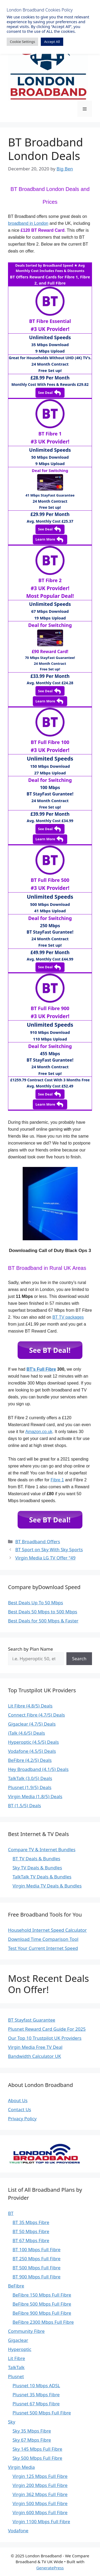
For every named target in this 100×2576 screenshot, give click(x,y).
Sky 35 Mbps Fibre (32, 2431)
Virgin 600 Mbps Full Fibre (40, 2512)
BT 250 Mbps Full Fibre (37, 2258)
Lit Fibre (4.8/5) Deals (30, 1706)
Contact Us (19, 2109)
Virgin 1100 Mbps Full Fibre (41, 2521)
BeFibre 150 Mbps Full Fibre (42, 2295)
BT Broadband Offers (37, 1541)
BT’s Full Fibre (41, 1369)
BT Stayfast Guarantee (31, 2020)
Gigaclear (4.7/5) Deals (32, 1724)
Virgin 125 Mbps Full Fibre (40, 2476)
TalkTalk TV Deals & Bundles (42, 1877)
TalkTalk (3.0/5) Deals (30, 1778)
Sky (11, 2422)
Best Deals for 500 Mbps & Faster (43, 1621)
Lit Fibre (16, 2358)
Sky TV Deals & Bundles (37, 1868)
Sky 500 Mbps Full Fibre (37, 2458)
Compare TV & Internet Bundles (41, 1849)
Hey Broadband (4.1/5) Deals (38, 1769)
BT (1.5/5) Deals (24, 1805)
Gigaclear (18, 2340)
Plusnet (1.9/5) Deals (29, 1787)
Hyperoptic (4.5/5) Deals (33, 1742)
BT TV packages (68, 1317)
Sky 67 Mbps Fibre (32, 2440)
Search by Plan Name (30, 1649)
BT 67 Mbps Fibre (31, 2240)
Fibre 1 (57, 1480)
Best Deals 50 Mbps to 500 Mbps (42, 1612)
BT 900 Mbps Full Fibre (37, 2277)
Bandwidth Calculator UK (34, 2056)
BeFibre (16, 2286)
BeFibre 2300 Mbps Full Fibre (43, 2322)
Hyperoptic (19, 2349)
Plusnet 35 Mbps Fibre (36, 2394)
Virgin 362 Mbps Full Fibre (40, 2494)
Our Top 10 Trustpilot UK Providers (45, 2038)
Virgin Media (21, 2467)
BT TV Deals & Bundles (36, 1858)
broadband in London (28, 223)
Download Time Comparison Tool (43, 1939)
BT (11, 2213)
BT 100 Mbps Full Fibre (37, 2249)
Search (79, 1658)
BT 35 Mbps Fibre (31, 2222)
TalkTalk (16, 2367)
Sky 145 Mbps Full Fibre (37, 2449)
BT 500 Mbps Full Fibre (37, 2268)
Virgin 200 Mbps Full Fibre (40, 2485)
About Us (17, 2100)
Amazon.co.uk (38, 1431)
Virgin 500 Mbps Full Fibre (40, 2503)
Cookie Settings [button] (22, 41)
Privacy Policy (22, 2118)
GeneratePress (50, 2567)
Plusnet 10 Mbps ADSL (36, 2385)
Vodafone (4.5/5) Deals (32, 1751)
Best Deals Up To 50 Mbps (35, 1602)
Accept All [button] (52, 41)
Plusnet (16, 2376)
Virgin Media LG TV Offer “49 (45, 1558)
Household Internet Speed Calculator (47, 1930)
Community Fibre (26, 2331)
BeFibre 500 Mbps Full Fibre (42, 2304)
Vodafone (18, 2530)
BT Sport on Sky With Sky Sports (49, 1549)
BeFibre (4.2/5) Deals (30, 1760)
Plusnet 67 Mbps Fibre (36, 2404)
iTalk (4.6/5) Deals (26, 1733)
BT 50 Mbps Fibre (31, 2231)
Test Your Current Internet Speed (43, 1948)
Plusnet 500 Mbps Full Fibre (42, 2413)
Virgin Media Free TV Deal (35, 2047)
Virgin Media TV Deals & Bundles (47, 1886)
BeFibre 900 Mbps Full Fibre (42, 2313)
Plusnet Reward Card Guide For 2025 (47, 2029)
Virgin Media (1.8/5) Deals (35, 1796)
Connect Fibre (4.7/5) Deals (36, 1715)
